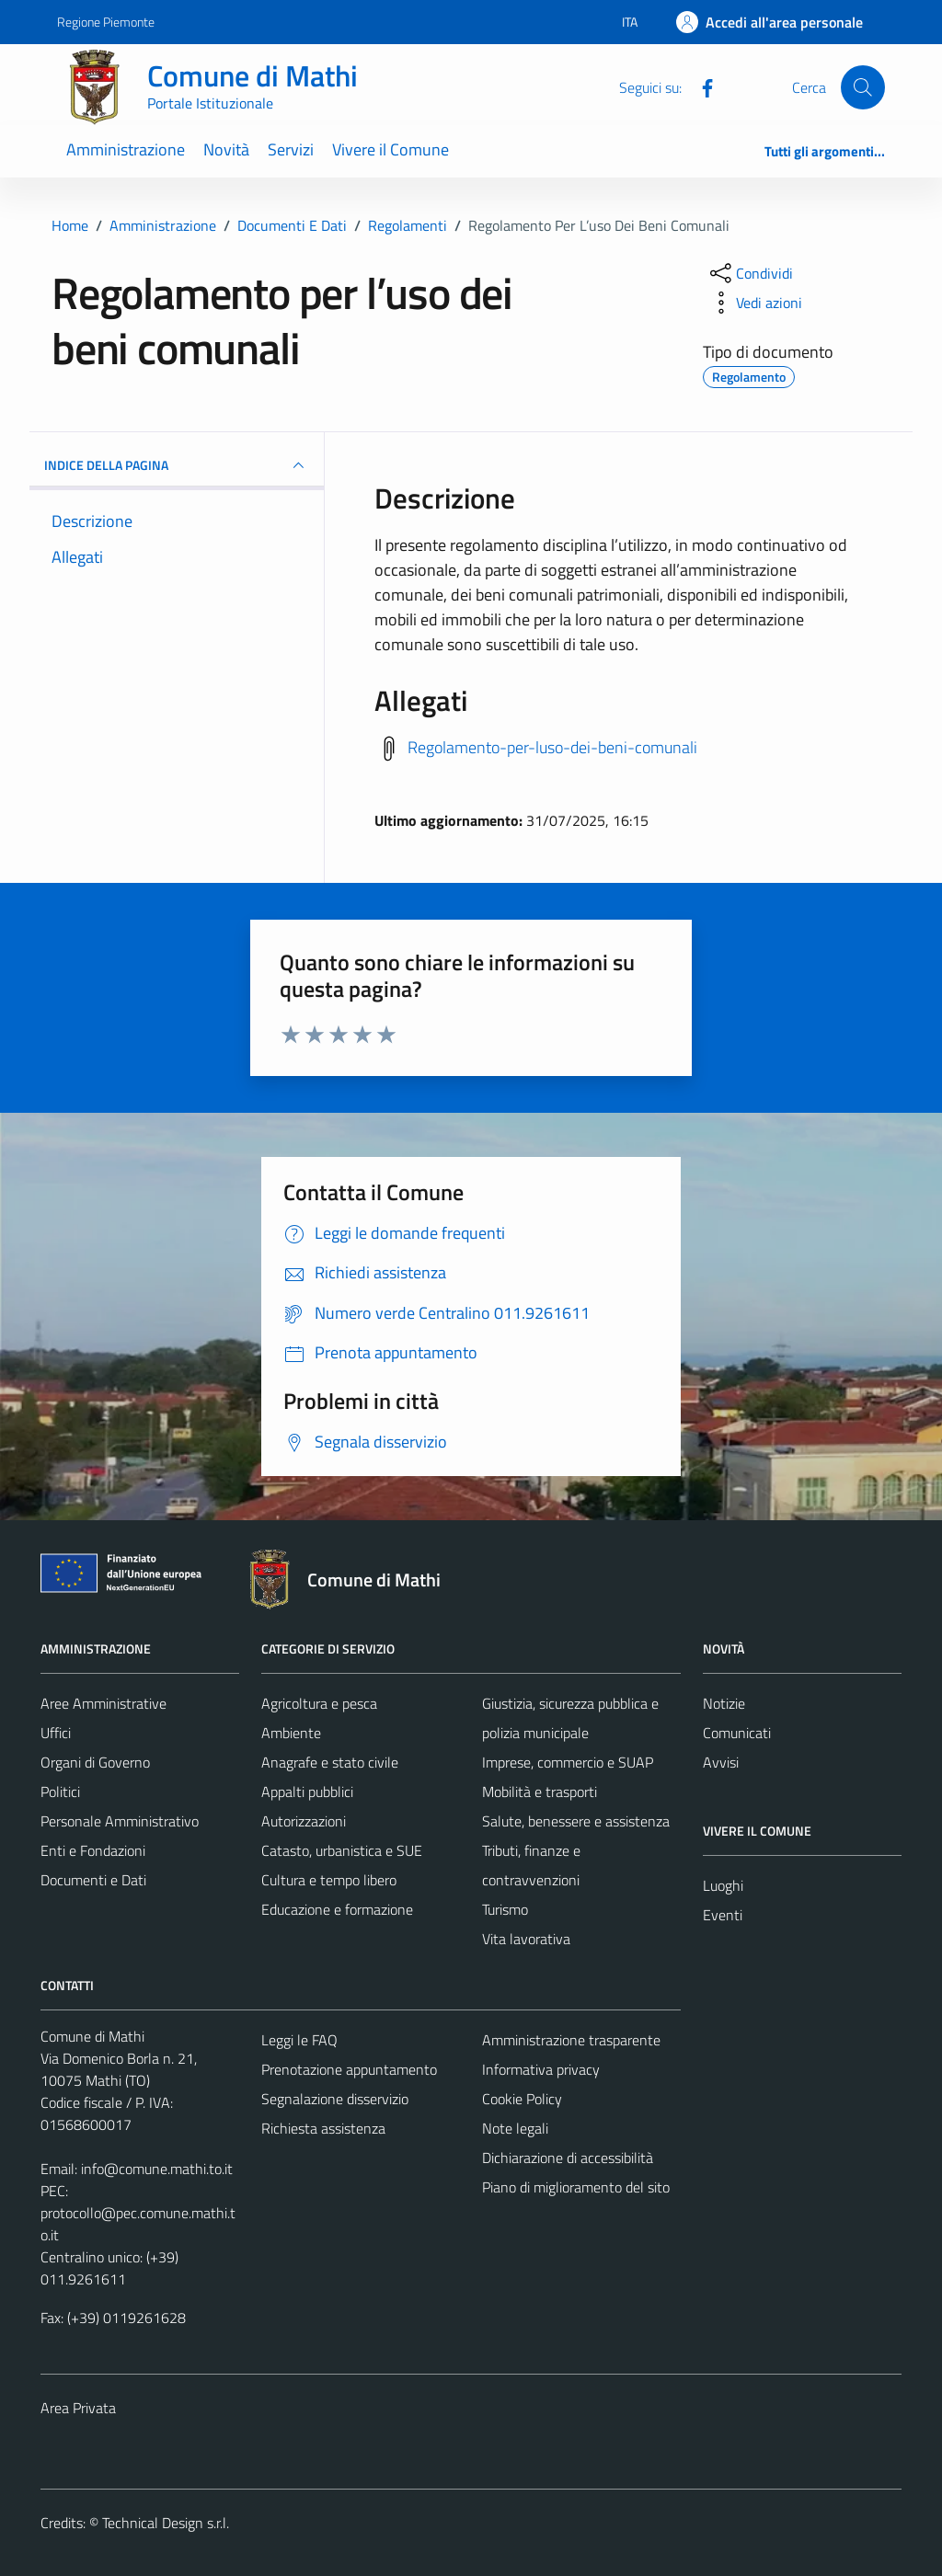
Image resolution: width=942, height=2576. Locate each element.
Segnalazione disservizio (334, 2099)
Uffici (55, 1733)
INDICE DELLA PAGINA (176, 465)
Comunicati (737, 1733)
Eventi (722, 1915)
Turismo (505, 1909)
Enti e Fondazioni (92, 1850)
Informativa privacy (541, 2069)
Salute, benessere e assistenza (576, 1821)
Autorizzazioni (303, 1821)
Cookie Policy (522, 2099)
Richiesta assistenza (323, 2128)
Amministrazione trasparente (571, 2040)
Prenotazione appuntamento (349, 2069)
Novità (226, 149)
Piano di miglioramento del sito (576, 2187)
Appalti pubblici (307, 1791)
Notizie (724, 1703)
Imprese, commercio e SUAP (567, 1762)
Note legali (515, 2128)
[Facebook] (700, 86)
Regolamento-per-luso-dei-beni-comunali (552, 747)
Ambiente (291, 1733)
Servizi (291, 149)
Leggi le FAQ (299, 2040)
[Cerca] (863, 87)
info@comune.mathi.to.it (157, 2169)
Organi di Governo (95, 1762)
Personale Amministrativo (119, 1821)
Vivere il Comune (390, 149)
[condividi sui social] (750, 273)
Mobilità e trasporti (539, 1791)
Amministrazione (125, 149)
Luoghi (723, 1885)
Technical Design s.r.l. (165, 2523)
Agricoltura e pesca (319, 1703)
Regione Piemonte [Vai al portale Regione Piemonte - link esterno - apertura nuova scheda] (106, 21)
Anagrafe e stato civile (329, 1762)
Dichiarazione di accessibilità (567, 2158)
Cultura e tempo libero (328, 1880)
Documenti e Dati (93, 1880)
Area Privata (78, 2408)
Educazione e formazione (337, 1909)
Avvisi (721, 1762)
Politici (60, 1791)
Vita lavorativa (526, 1939)
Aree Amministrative (103, 1703)
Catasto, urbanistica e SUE (341, 1850)
